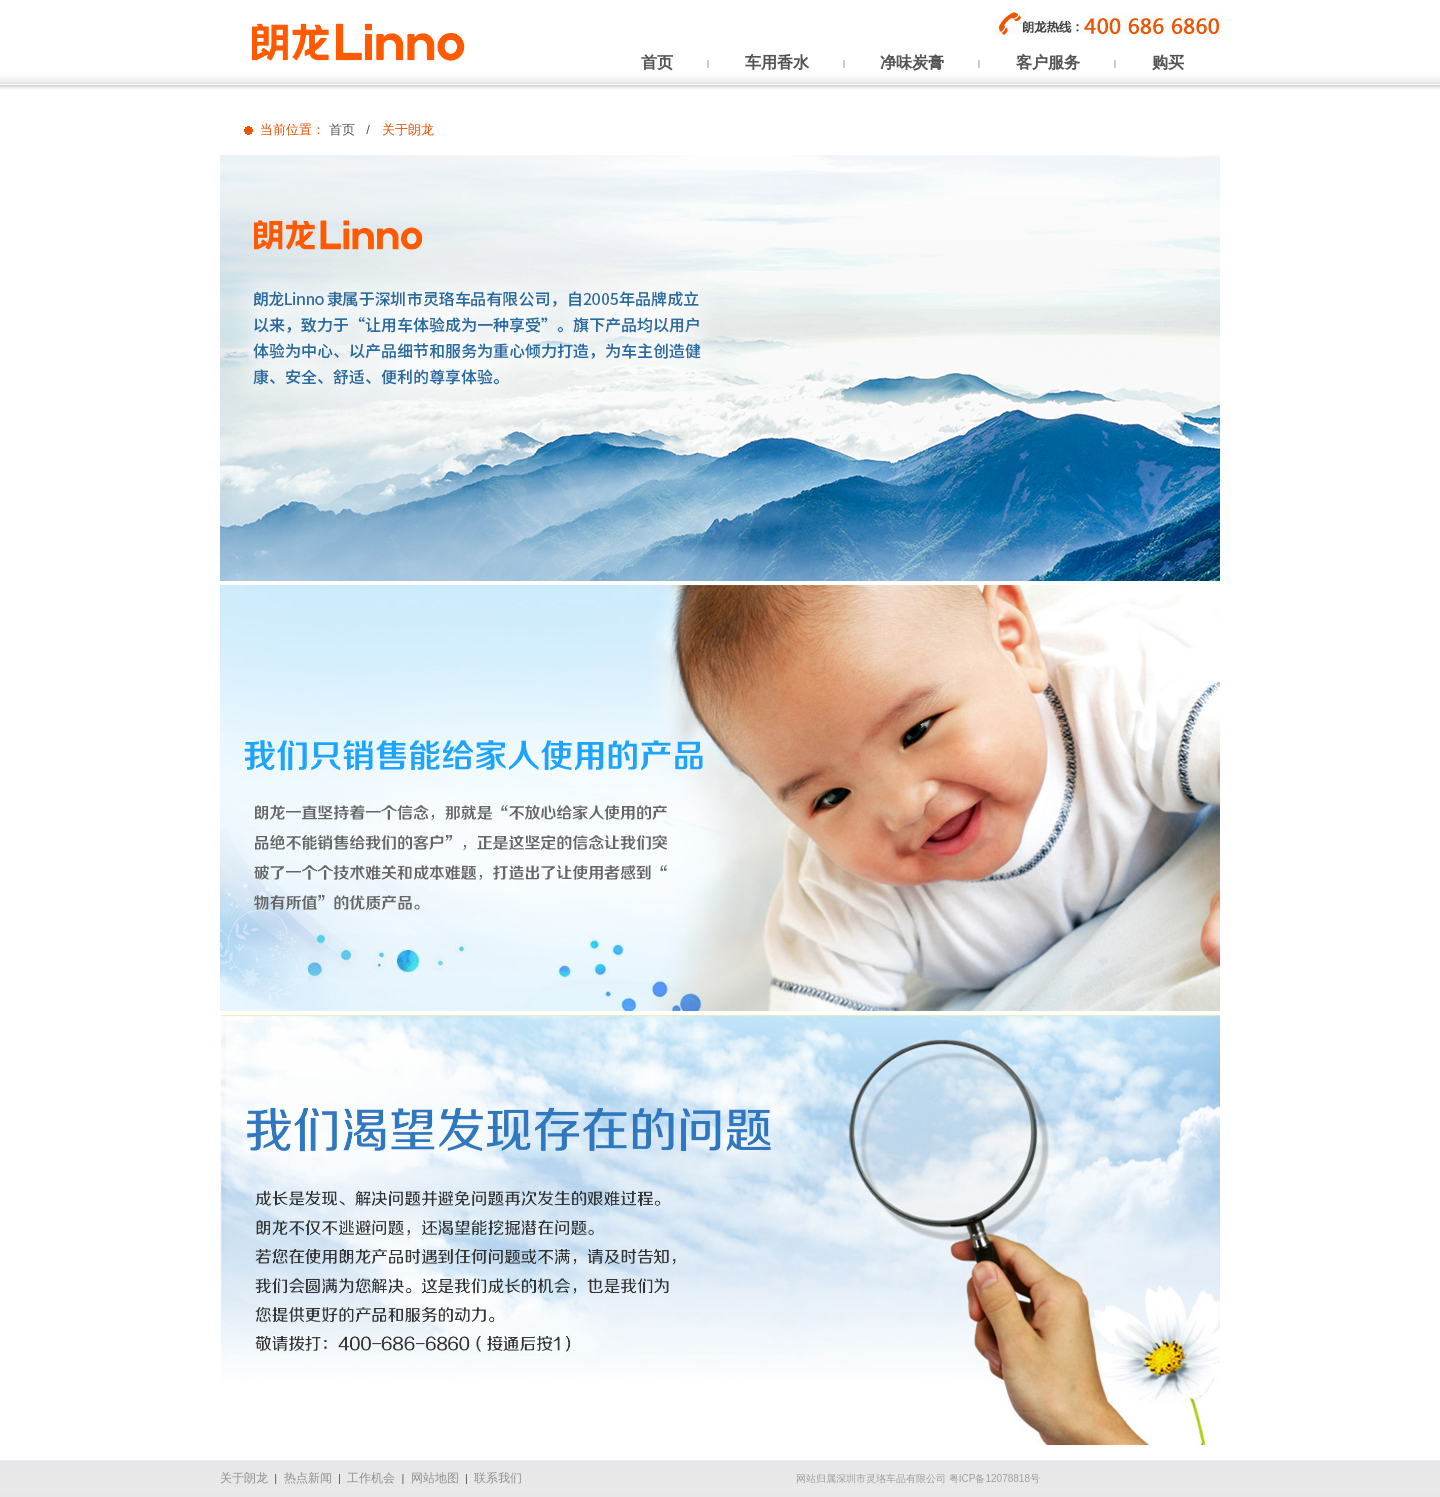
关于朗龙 (244, 1478)
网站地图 (435, 1478)
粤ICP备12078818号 (994, 1478)
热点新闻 (308, 1478)
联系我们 (498, 1478)
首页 (342, 129)
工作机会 (371, 1478)
